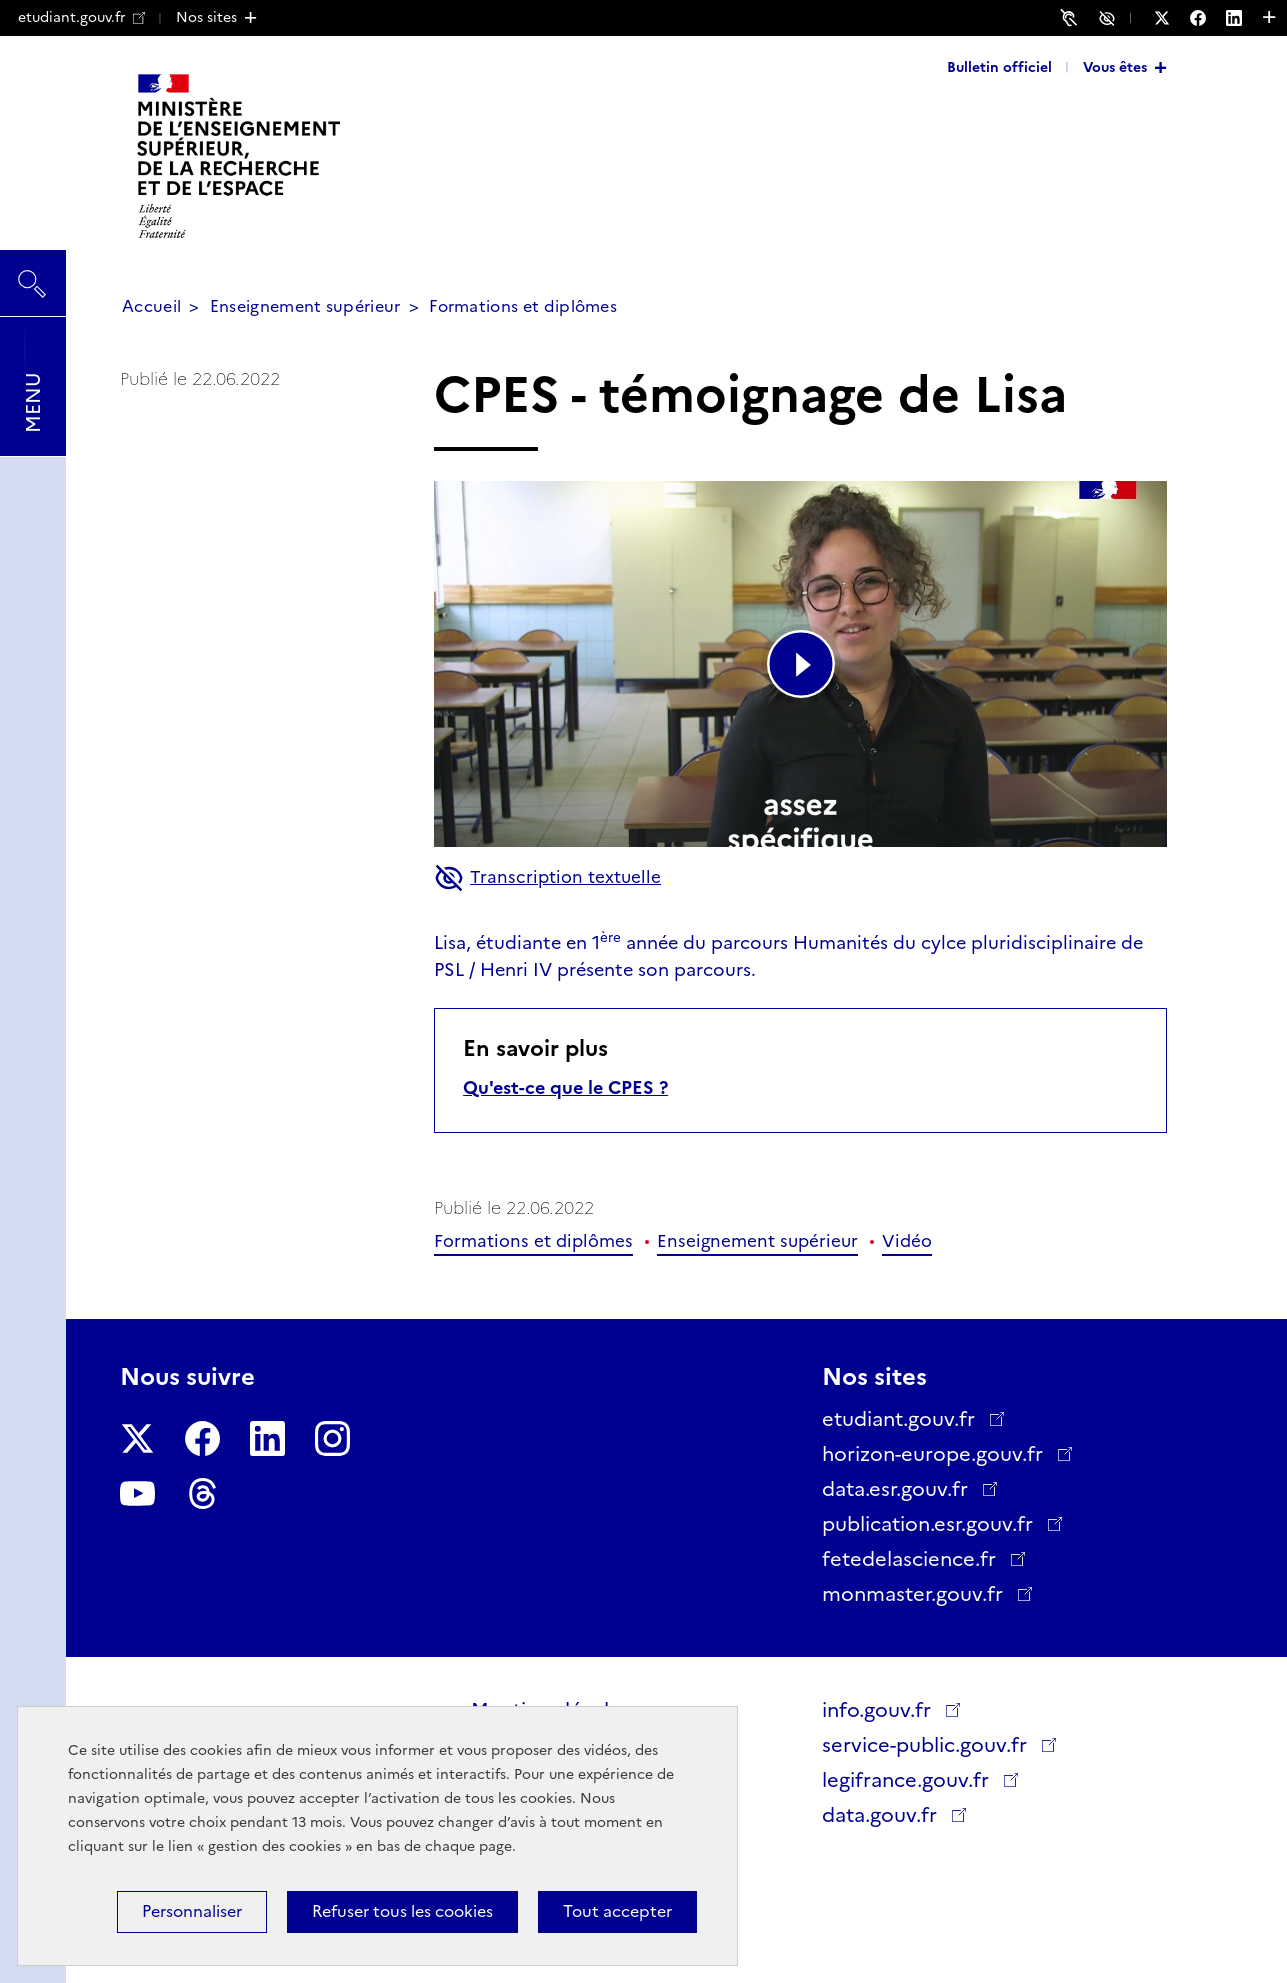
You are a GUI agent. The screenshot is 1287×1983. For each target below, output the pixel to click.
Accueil (151, 306)
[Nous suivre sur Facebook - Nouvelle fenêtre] (1208, 18)
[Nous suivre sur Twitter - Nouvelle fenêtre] (1172, 18)
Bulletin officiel (999, 67)
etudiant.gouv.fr (81, 17)
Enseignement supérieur (305, 306)
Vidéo (907, 1241)
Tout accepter (617, 1911)
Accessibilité (1110, 17)
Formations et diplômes (523, 306)
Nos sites (206, 17)
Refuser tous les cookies (402, 1911)
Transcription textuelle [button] (547, 878)
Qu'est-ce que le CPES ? (565, 1088)
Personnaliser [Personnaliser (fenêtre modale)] (192, 1911)
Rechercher (33, 274)
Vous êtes (1115, 67)
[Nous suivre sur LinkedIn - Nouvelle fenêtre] (1244, 18)
